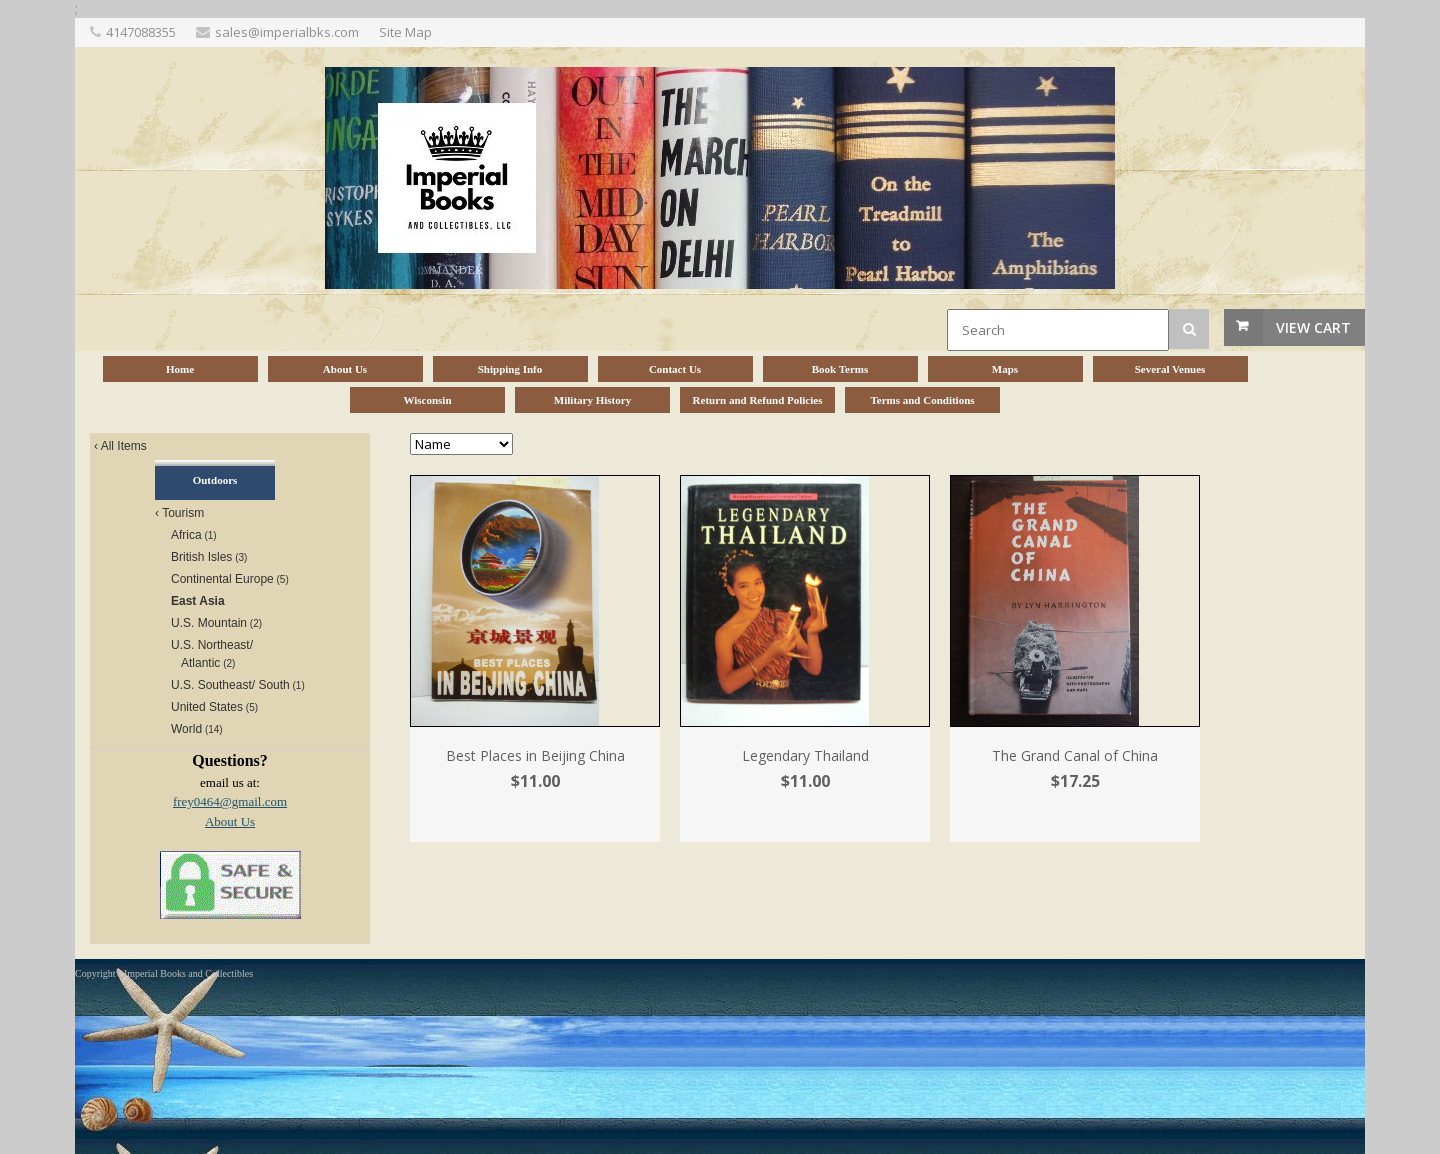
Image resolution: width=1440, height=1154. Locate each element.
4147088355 (141, 32)
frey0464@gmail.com (230, 801)
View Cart (1313, 327)
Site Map (405, 32)
